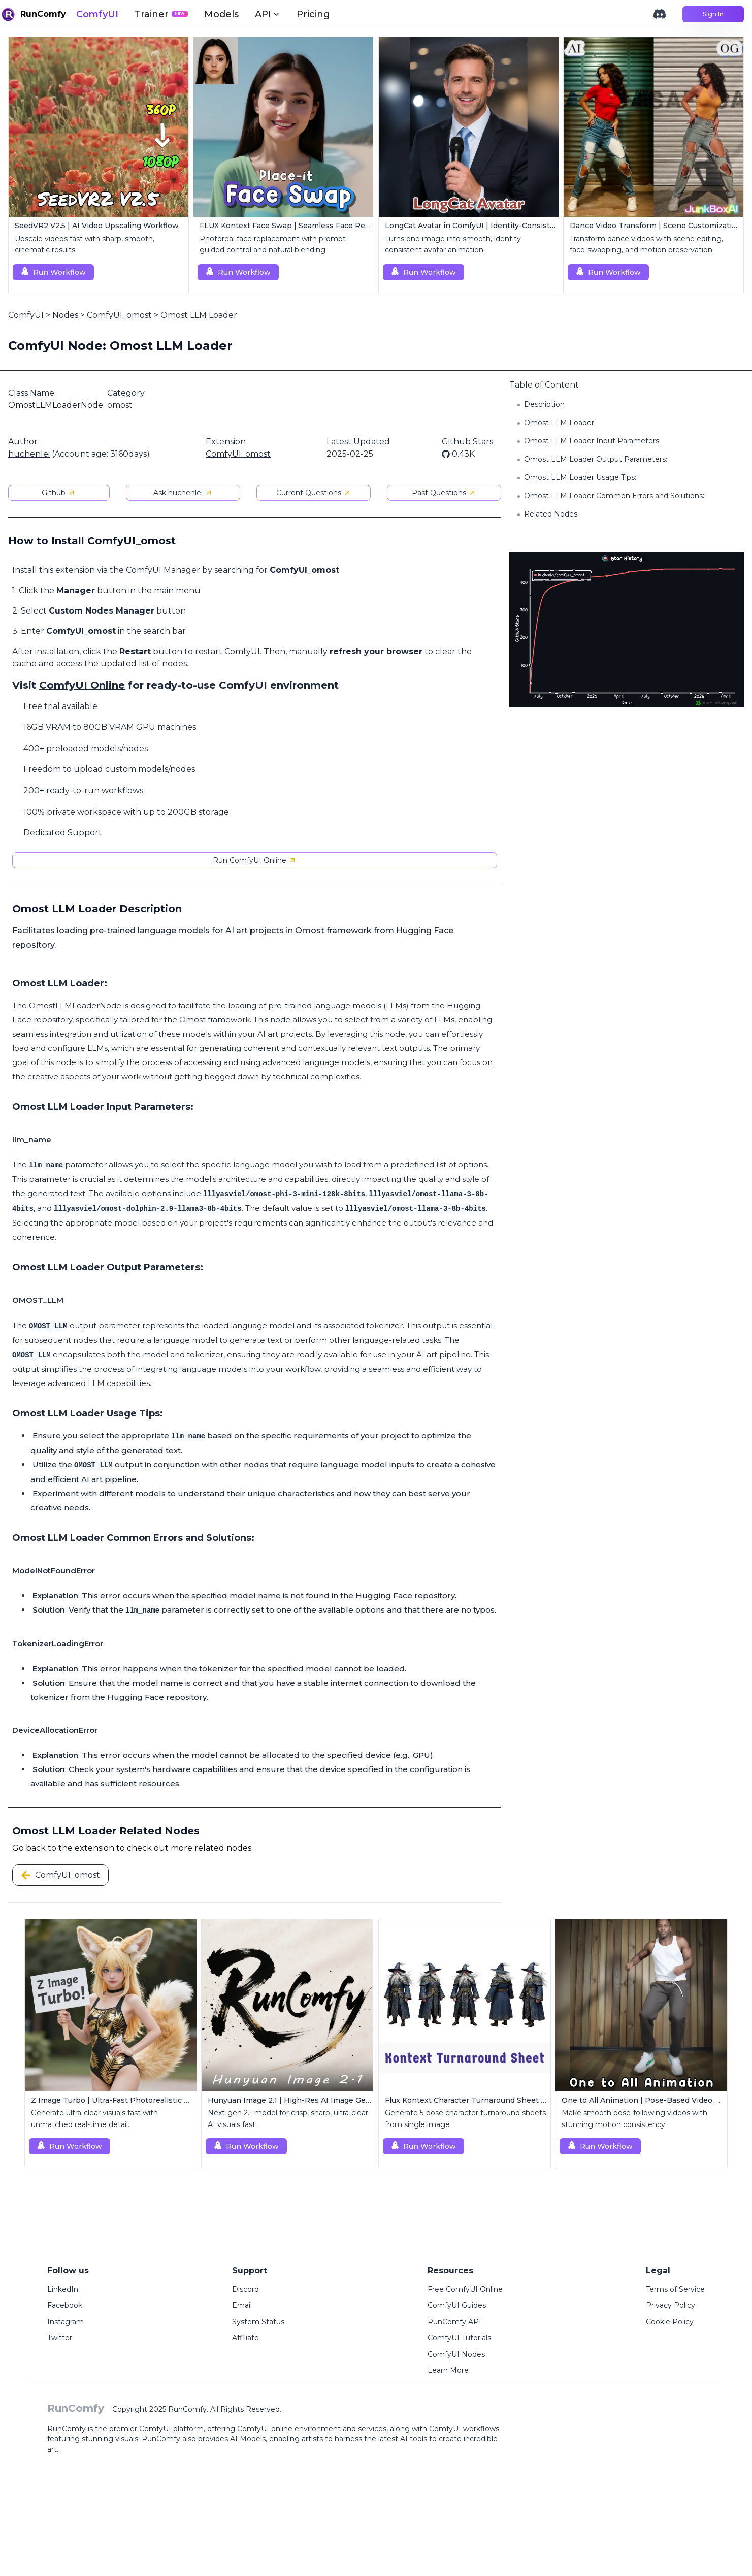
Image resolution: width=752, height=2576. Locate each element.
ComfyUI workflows (464, 2428)
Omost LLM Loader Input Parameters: (592, 440)
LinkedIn (62, 2289)
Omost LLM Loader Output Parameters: (595, 459)
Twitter (59, 2337)
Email (242, 2305)
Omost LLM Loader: (560, 422)
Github (59, 492)
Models (221, 14)
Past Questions (444, 492)
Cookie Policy (670, 2321)
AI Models (248, 2438)
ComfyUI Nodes (456, 2354)
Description (544, 404)
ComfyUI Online (82, 685)
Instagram (65, 2321)
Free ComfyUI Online (465, 2289)
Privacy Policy (670, 2305)
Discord (245, 2289)
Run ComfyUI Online (255, 860)
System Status (258, 2321)
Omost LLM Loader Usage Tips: (580, 477)
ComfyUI (97, 14)
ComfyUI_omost (119, 315)
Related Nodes (550, 514)
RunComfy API (454, 2321)
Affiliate (245, 2337)
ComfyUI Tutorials (459, 2337)
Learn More (448, 2370)
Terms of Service (675, 2289)
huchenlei (29, 454)
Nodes (65, 315)
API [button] (267, 14)
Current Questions (313, 492)
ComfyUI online (264, 2428)
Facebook (64, 2305)
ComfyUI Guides (457, 2305)
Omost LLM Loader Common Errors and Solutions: (614, 495)
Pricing (313, 14)
